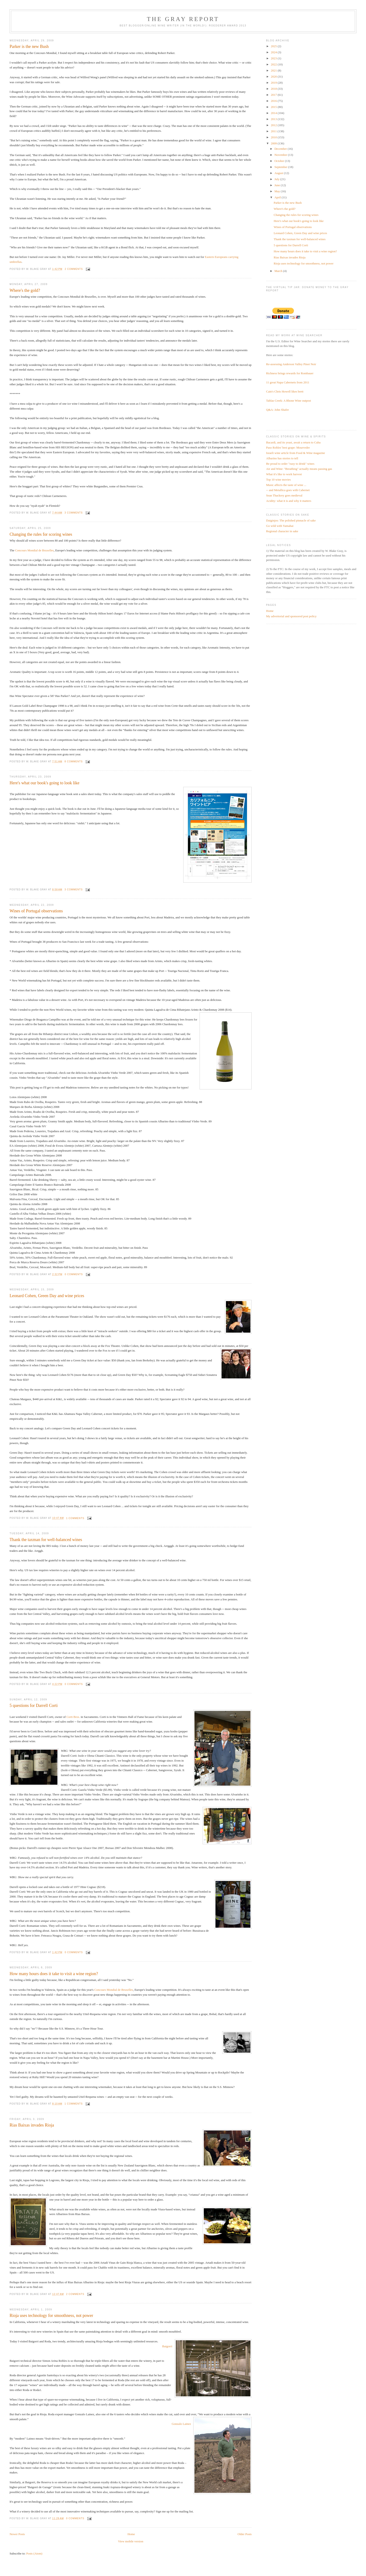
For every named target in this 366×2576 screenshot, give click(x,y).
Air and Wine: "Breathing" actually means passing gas (299, 469)
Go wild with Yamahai (279, 526)
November (281, 155)
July (277, 179)
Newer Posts (17, 2534)
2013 (274, 119)
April (278, 197)
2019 (274, 82)
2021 (274, 70)
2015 (274, 107)
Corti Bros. (73, 1717)
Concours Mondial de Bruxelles (34, 550)
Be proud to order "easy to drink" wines (290, 463)
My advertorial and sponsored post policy (291, 616)
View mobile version (130, 2541)
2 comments (74, 269)
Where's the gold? (25, 290)
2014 (274, 113)
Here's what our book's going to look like (44, 783)
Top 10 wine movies (278, 479)
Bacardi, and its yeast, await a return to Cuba (293, 442)
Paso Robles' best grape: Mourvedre (288, 447)
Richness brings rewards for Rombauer (289, 373)
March (278, 271)
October (279, 161)
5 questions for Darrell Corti (34, 1705)
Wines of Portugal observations (36, 911)
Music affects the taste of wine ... (286, 485)
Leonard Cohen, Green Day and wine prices (47, 1295)
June (277, 185)
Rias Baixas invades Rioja (32, 2125)
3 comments (74, 512)
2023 (274, 58)
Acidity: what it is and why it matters (288, 501)
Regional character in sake (282, 531)
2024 (274, 52)
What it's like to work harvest (284, 474)
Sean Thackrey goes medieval (284, 495)
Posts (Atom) (34, 2553)
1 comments (75, 1518)
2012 (274, 125)
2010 (274, 137)
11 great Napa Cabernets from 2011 (287, 382)
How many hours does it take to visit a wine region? (54, 1973)
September (281, 167)
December (281, 148)
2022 (274, 64)
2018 (274, 88)
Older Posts (245, 2534)
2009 (274, 143)
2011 (274, 131)
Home (131, 2534)
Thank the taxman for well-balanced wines (46, 1539)
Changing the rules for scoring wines (41, 534)
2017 (274, 94)
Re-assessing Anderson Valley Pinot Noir (291, 364)
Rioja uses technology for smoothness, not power (51, 2315)
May (277, 191)
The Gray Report (183, 19)
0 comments (74, 1274)
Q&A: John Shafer (277, 409)
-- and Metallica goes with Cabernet (288, 490)
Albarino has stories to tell (282, 458)
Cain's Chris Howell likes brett (284, 391)
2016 (274, 101)
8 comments (74, 761)
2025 (274, 46)
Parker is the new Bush (29, 46)
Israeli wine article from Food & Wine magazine (295, 453)
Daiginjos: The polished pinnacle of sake (291, 520)
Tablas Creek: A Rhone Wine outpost (288, 400)
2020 (274, 76)
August (279, 173)
